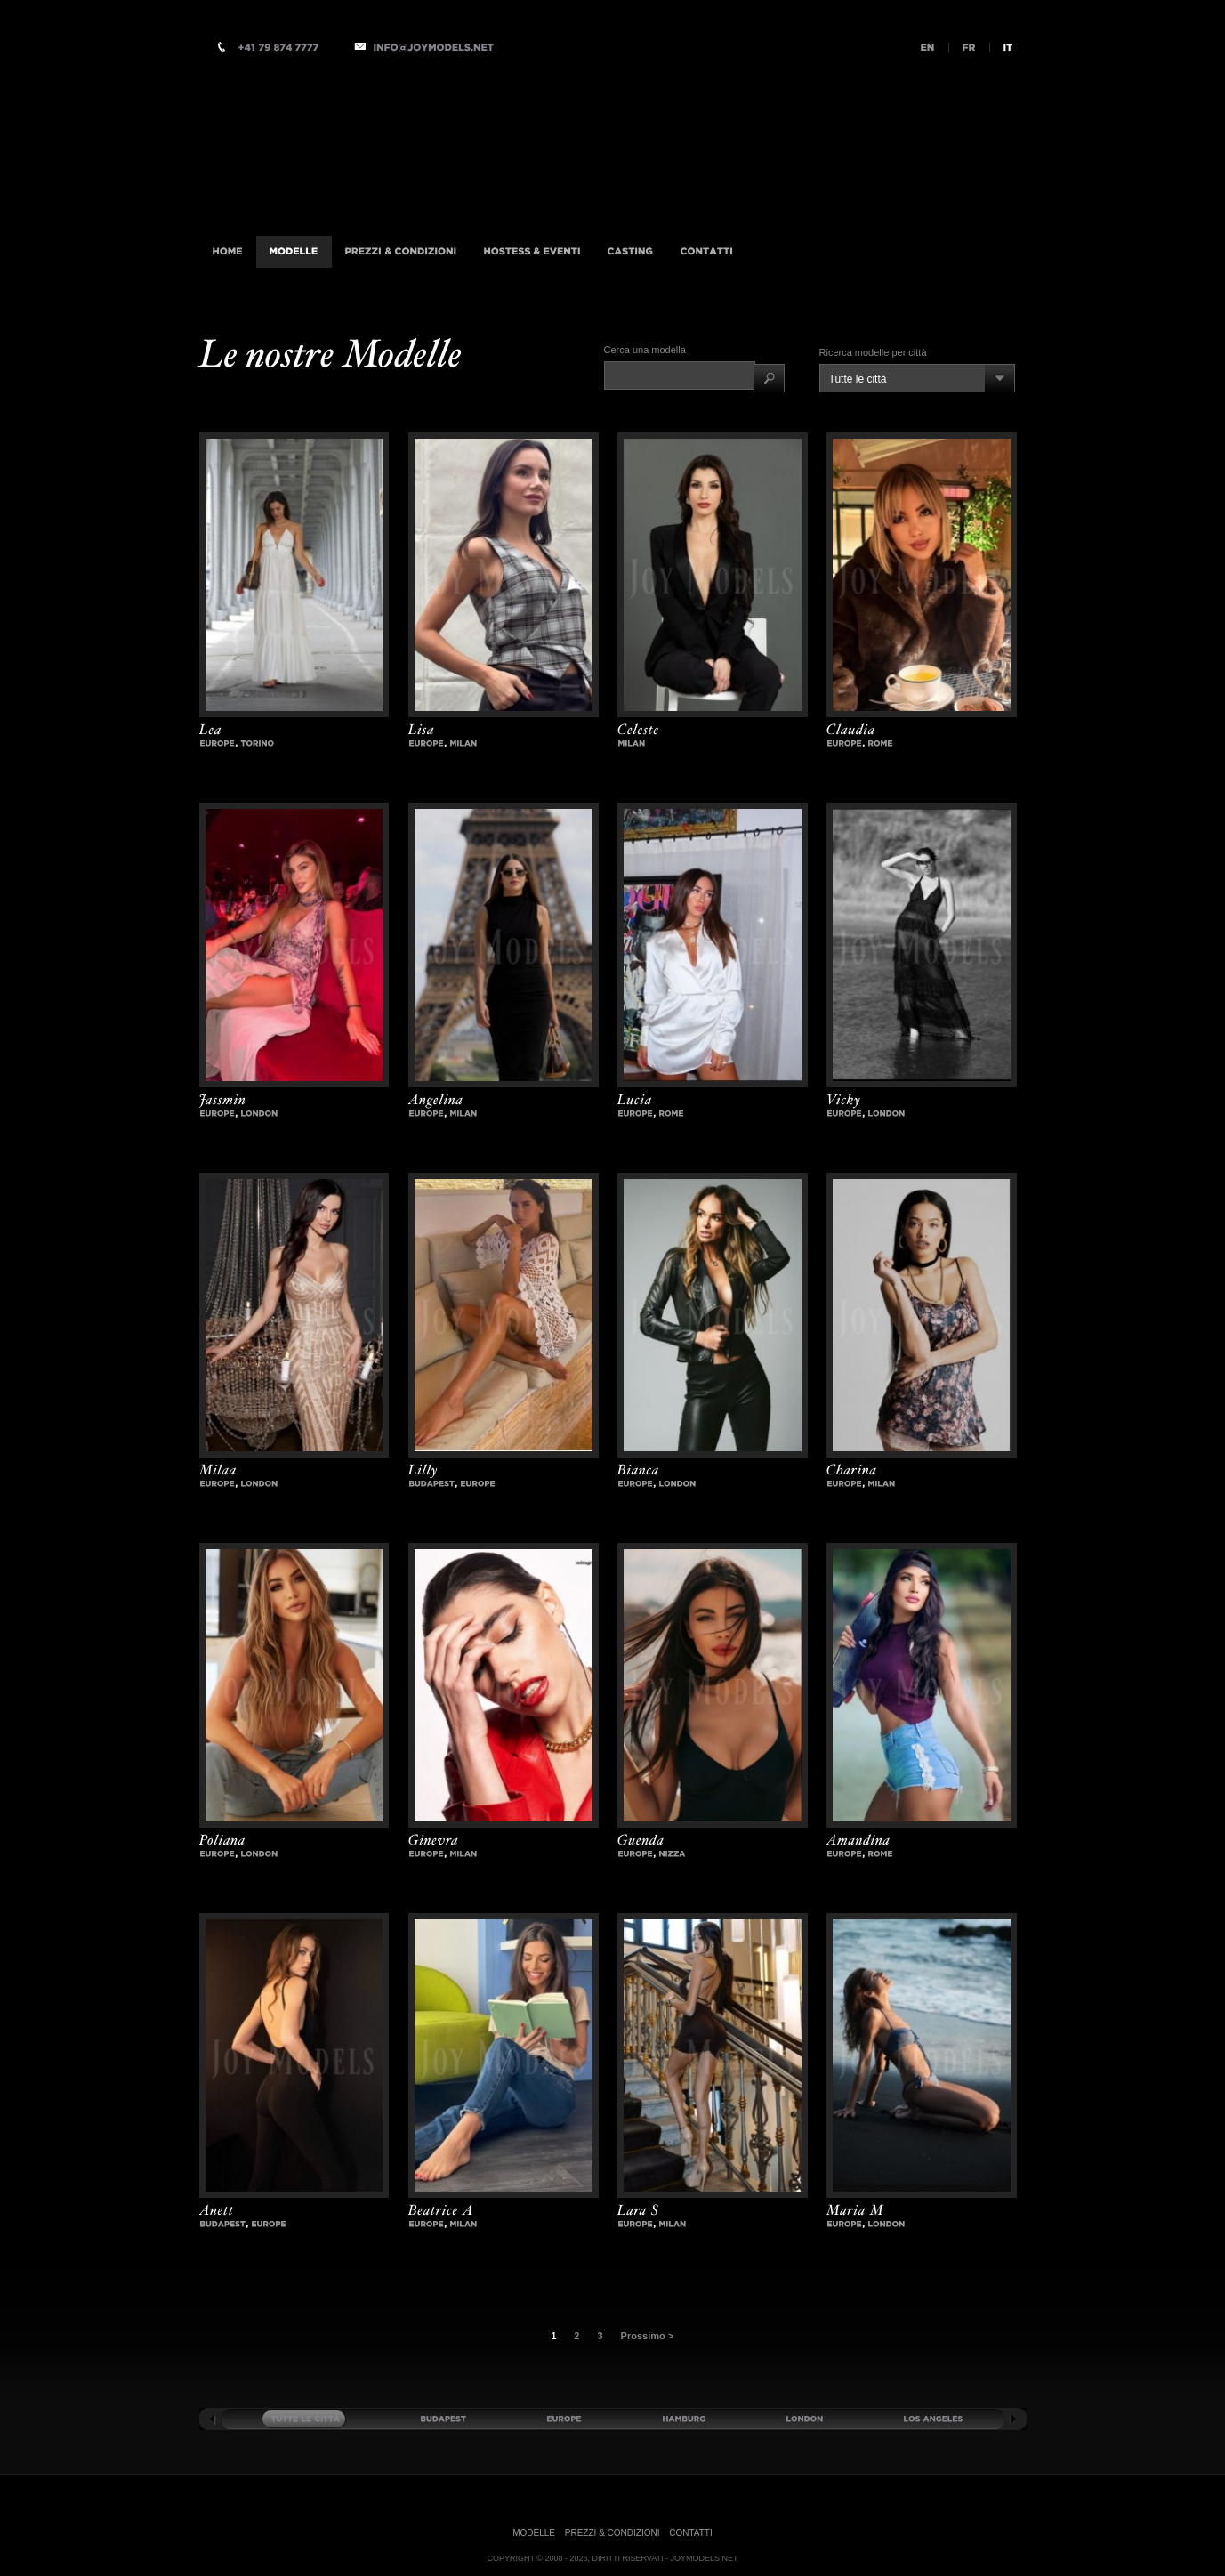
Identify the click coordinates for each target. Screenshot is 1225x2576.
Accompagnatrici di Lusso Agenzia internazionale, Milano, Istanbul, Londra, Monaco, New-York (435, 145)
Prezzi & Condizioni (612, 2533)
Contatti (691, 2533)
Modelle (533, 2533)
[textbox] (679, 375)
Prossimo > (647, 2335)
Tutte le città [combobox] (858, 379)
